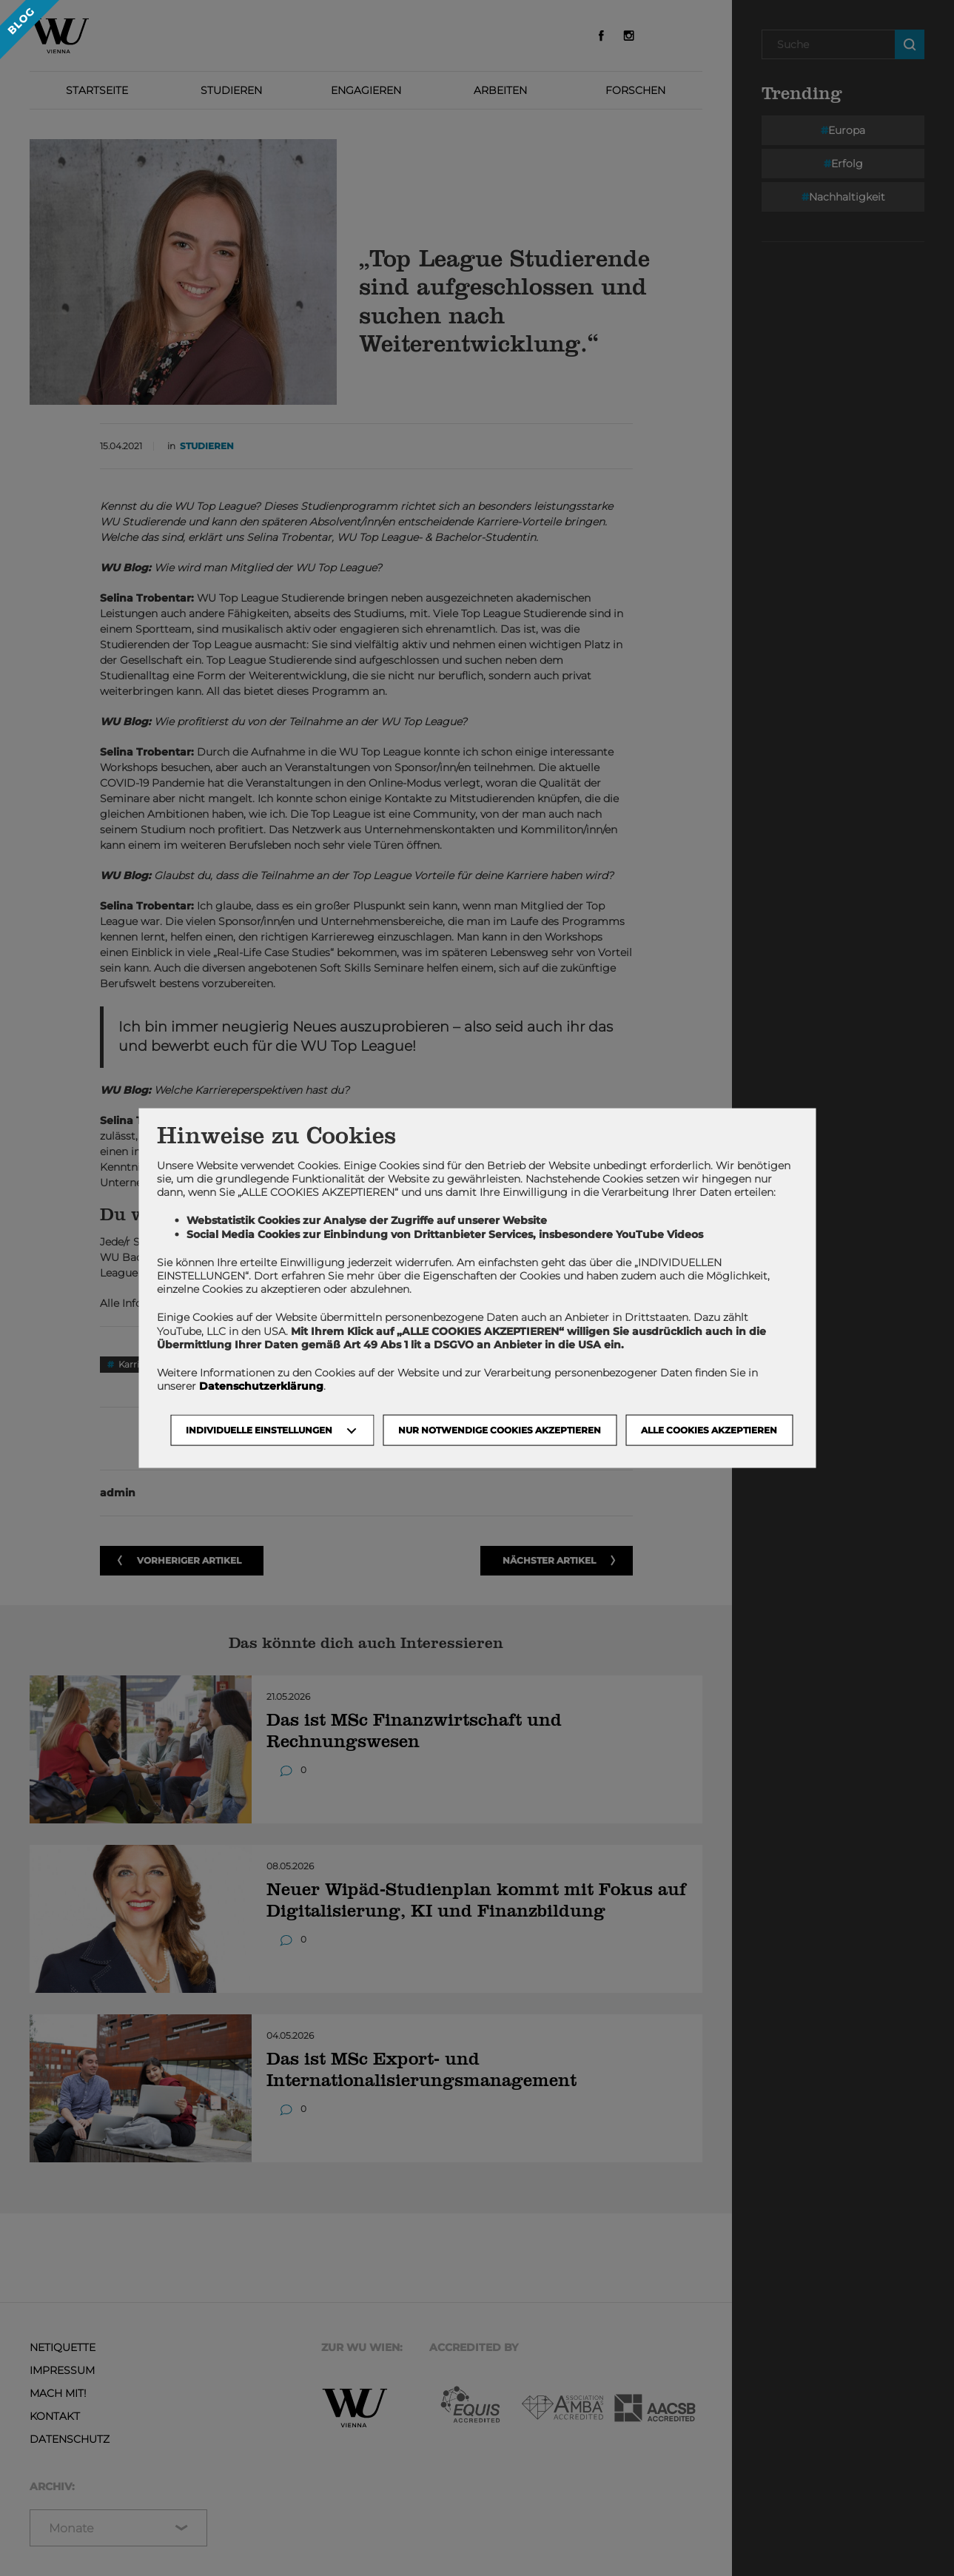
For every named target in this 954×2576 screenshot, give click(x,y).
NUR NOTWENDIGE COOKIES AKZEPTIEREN (499, 1430)
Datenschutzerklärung (261, 1386)
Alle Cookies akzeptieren (709, 1430)
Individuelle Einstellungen (259, 1430)
